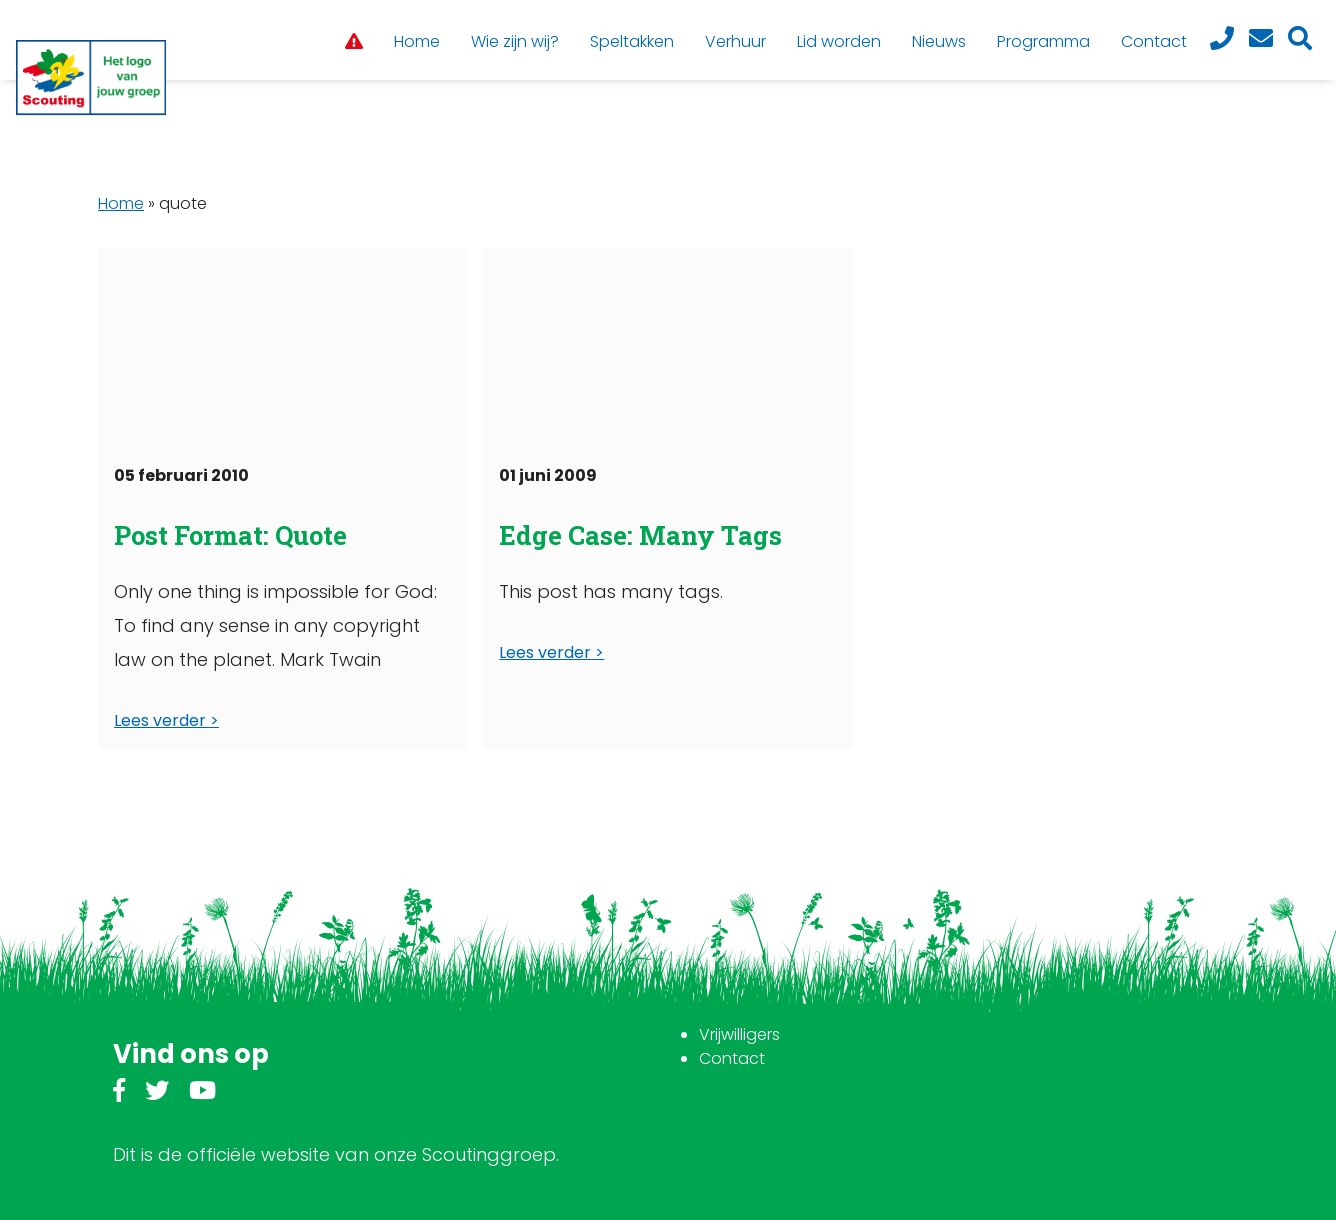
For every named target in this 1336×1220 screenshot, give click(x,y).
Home (121, 203)
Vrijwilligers (739, 1034)
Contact (732, 1058)
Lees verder (160, 720)
